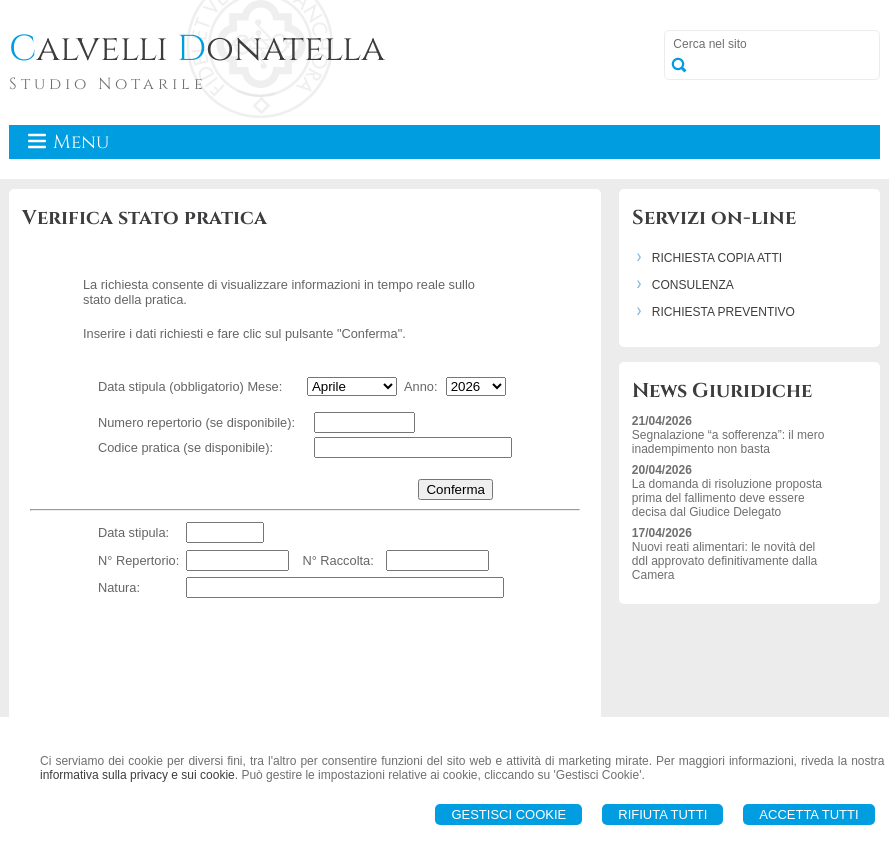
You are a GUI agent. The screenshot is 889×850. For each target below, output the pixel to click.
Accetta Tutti (808, 814)
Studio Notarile (108, 84)
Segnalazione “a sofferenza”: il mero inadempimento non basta (728, 442)
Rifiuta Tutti (662, 814)
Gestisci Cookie (508, 814)
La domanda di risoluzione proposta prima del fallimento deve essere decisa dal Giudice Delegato (727, 498)
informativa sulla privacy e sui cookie (137, 775)
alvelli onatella (197, 49)
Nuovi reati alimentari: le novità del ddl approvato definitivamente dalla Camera (724, 561)
